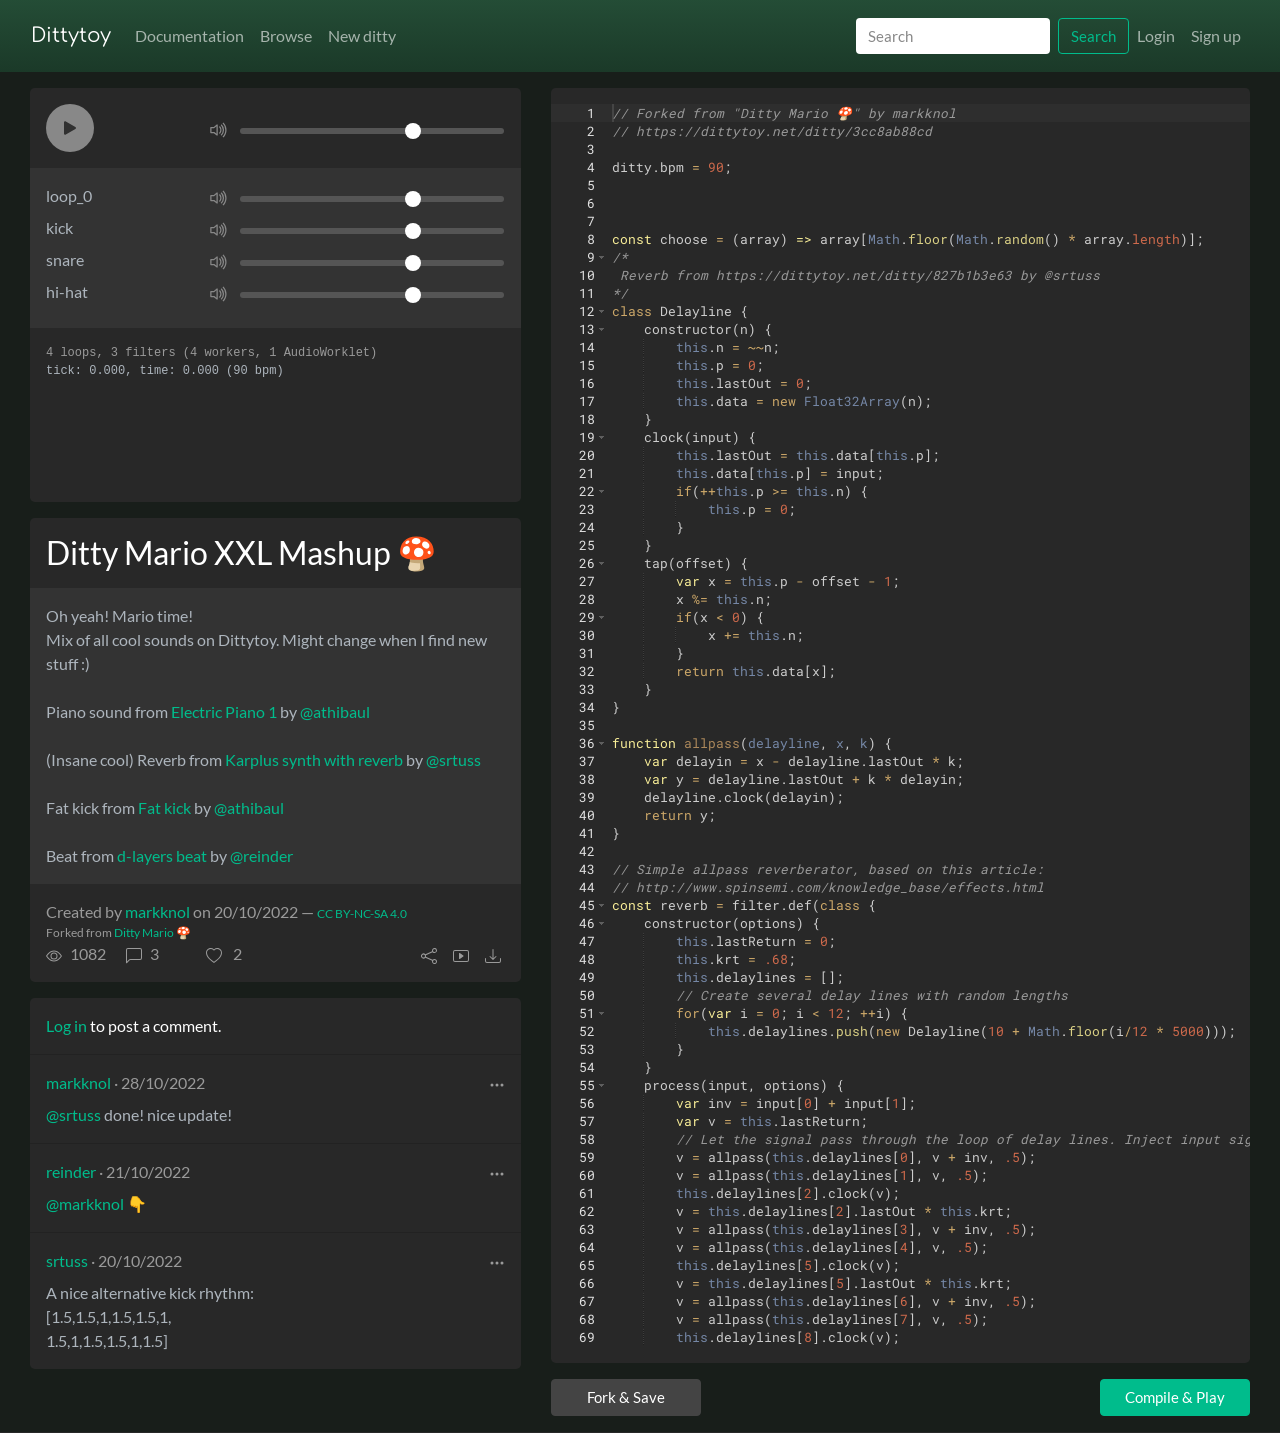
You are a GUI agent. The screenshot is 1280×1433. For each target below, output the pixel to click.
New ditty (362, 35)
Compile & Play (1175, 1397)
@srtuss (453, 759)
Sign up (1216, 35)
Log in (66, 1025)
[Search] (953, 36)
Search (1093, 36)
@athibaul (335, 711)
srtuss (67, 1260)
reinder (71, 1171)
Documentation (189, 35)
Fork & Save (626, 1397)
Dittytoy (71, 35)
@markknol (85, 1203)
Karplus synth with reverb (314, 759)
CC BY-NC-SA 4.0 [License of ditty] (362, 913)
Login (1156, 35)
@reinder (261, 855)
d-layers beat (162, 855)
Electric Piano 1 (224, 711)
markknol (157, 911)
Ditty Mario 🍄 (152, 932)
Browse (286, 35)
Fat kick (164, 807)
